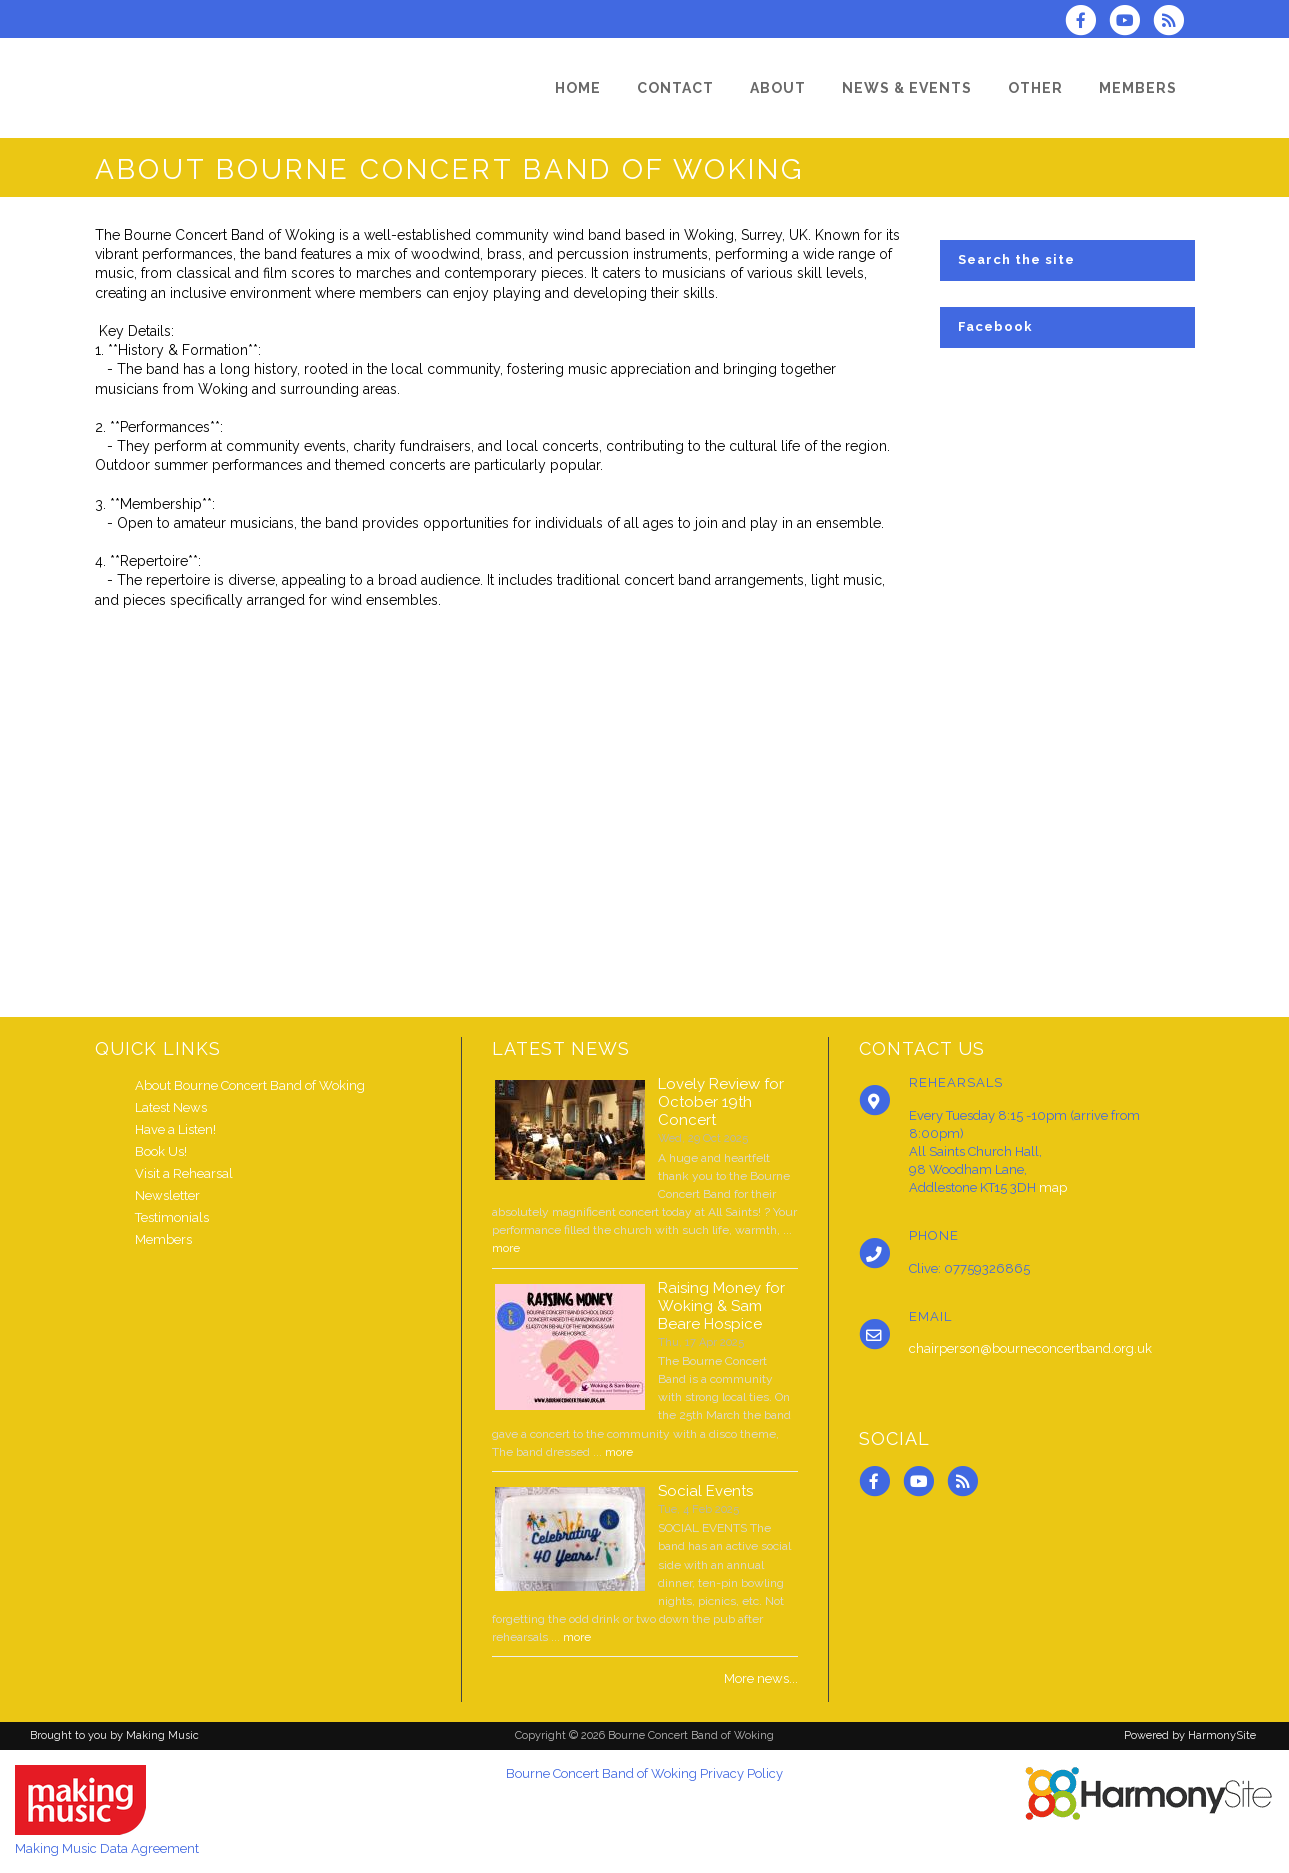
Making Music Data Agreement (107, 1848)
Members (163, 1239)
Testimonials (172, 1217)
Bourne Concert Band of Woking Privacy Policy (644, 1773)
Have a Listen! (175, 1129)
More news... (761, 1678)
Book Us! (161, 1151)
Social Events (705, 1491)
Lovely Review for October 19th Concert (721, 1102)
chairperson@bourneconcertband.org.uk (1030, 1348)
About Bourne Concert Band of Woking (250, 1085)
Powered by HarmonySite (1190, 1735)
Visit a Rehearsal (184, 1173)
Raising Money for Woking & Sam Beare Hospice (721, 1306)
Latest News (171, 1107)
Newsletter (167, 1195)
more (506, 1248)
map (1053, 1187)
